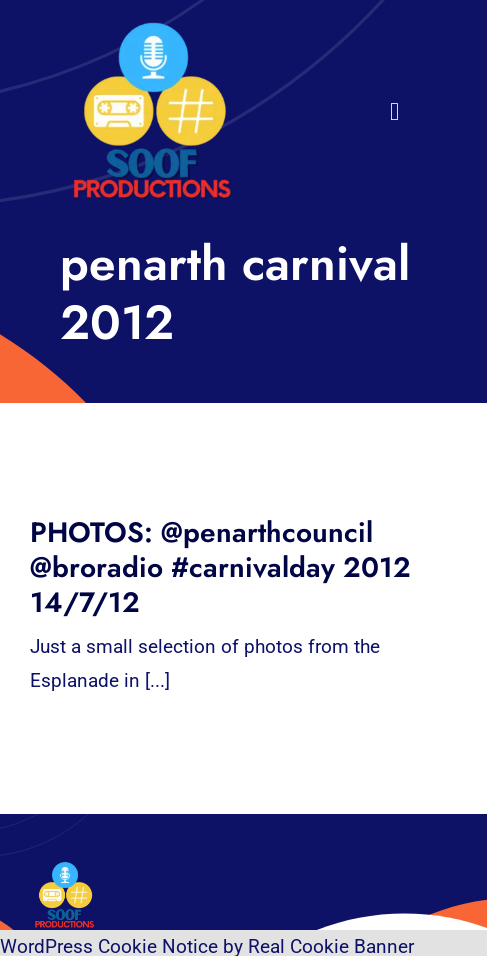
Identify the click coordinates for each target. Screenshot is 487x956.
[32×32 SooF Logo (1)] (152, 29)
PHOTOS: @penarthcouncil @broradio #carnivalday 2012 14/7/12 (220, 567)
